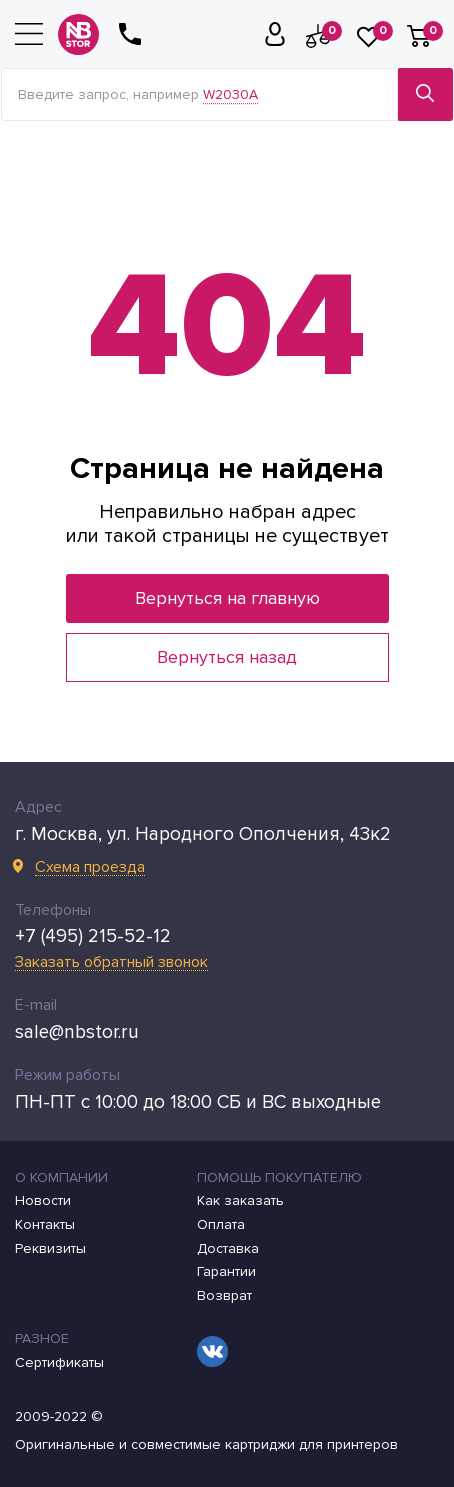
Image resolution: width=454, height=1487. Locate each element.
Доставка (228, 1249)
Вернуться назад (227, 657)
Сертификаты (59, 1363)
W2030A (230, 94)
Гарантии (226, 1272)
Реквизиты (50, 1249)
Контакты (45, 1225)
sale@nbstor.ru (77, 1032)
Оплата (221, 1225)
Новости (43, 1201)
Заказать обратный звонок (111, 962)
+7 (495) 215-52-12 (93, 936)
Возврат (224, 1296)
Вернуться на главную (227, 598)
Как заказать (240, 1201)
